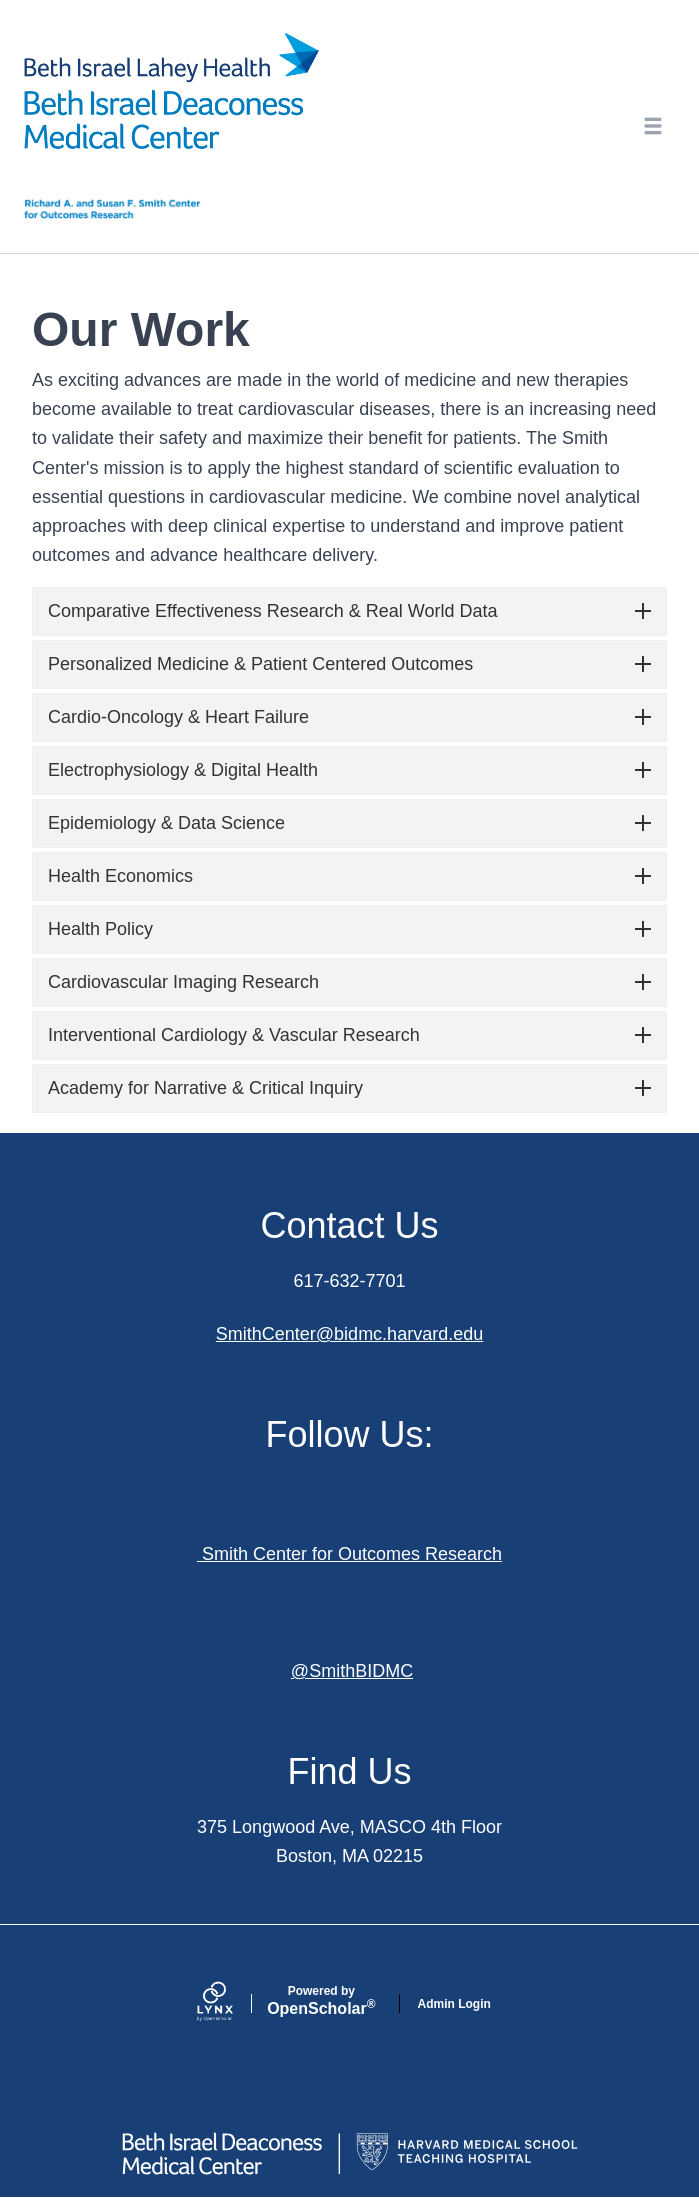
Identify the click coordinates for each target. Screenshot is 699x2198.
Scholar (321, 2001)
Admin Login (454, 2004)
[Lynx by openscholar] (232, 2003)
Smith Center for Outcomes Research (349, 1554)
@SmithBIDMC (352, 1671)
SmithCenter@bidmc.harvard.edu (349, 1334)
